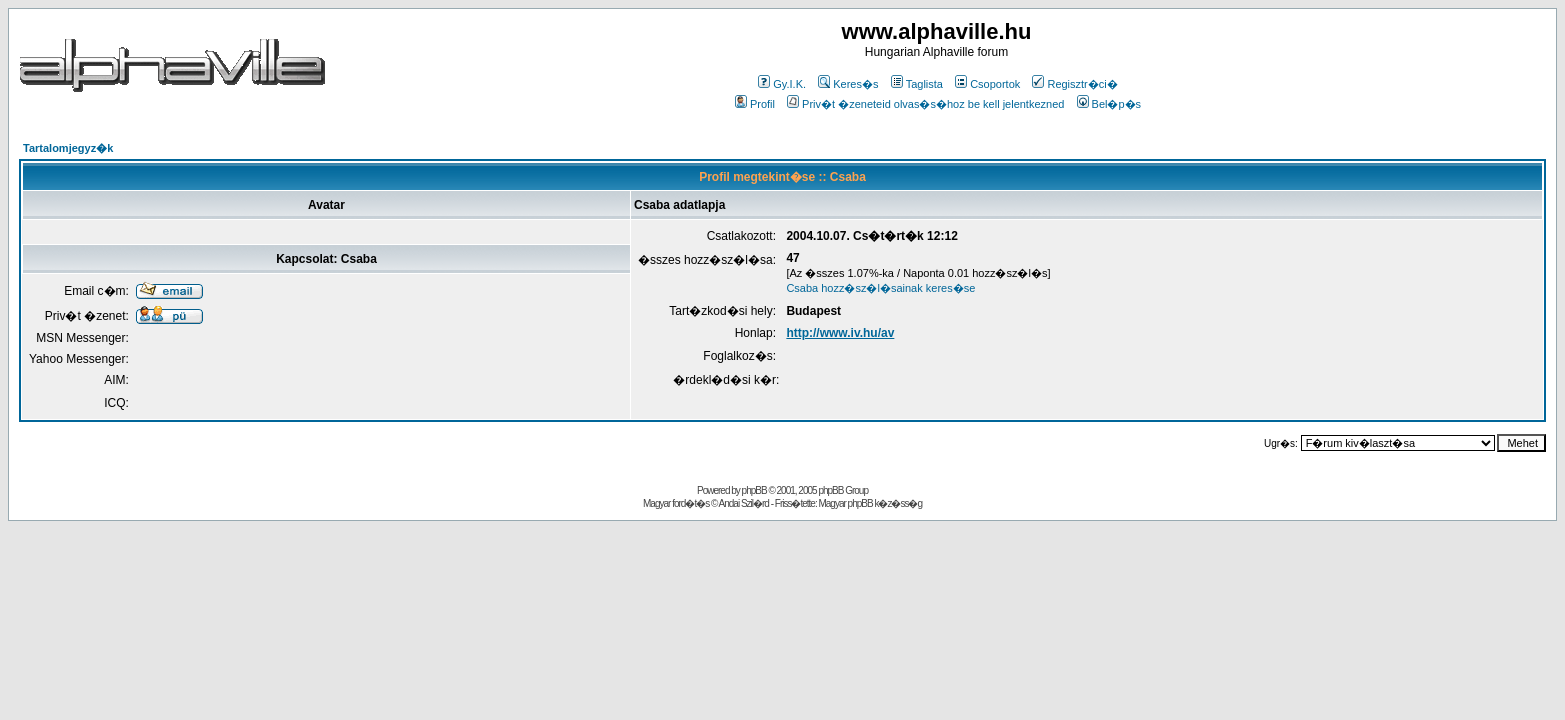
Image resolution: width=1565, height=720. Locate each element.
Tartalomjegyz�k (68, 148)
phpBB (754, 490)
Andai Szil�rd (744, 503)
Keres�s (848, 84)
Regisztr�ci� (1074, 84)
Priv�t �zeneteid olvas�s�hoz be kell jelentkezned (925, 104)
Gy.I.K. (782, 84)
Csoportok (987, 84)
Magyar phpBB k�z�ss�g (870, 503)
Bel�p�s (1109, 104)
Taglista (917, 84)
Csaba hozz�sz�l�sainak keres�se (880, 288)
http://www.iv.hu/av (840, 333)
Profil (755, 104)
